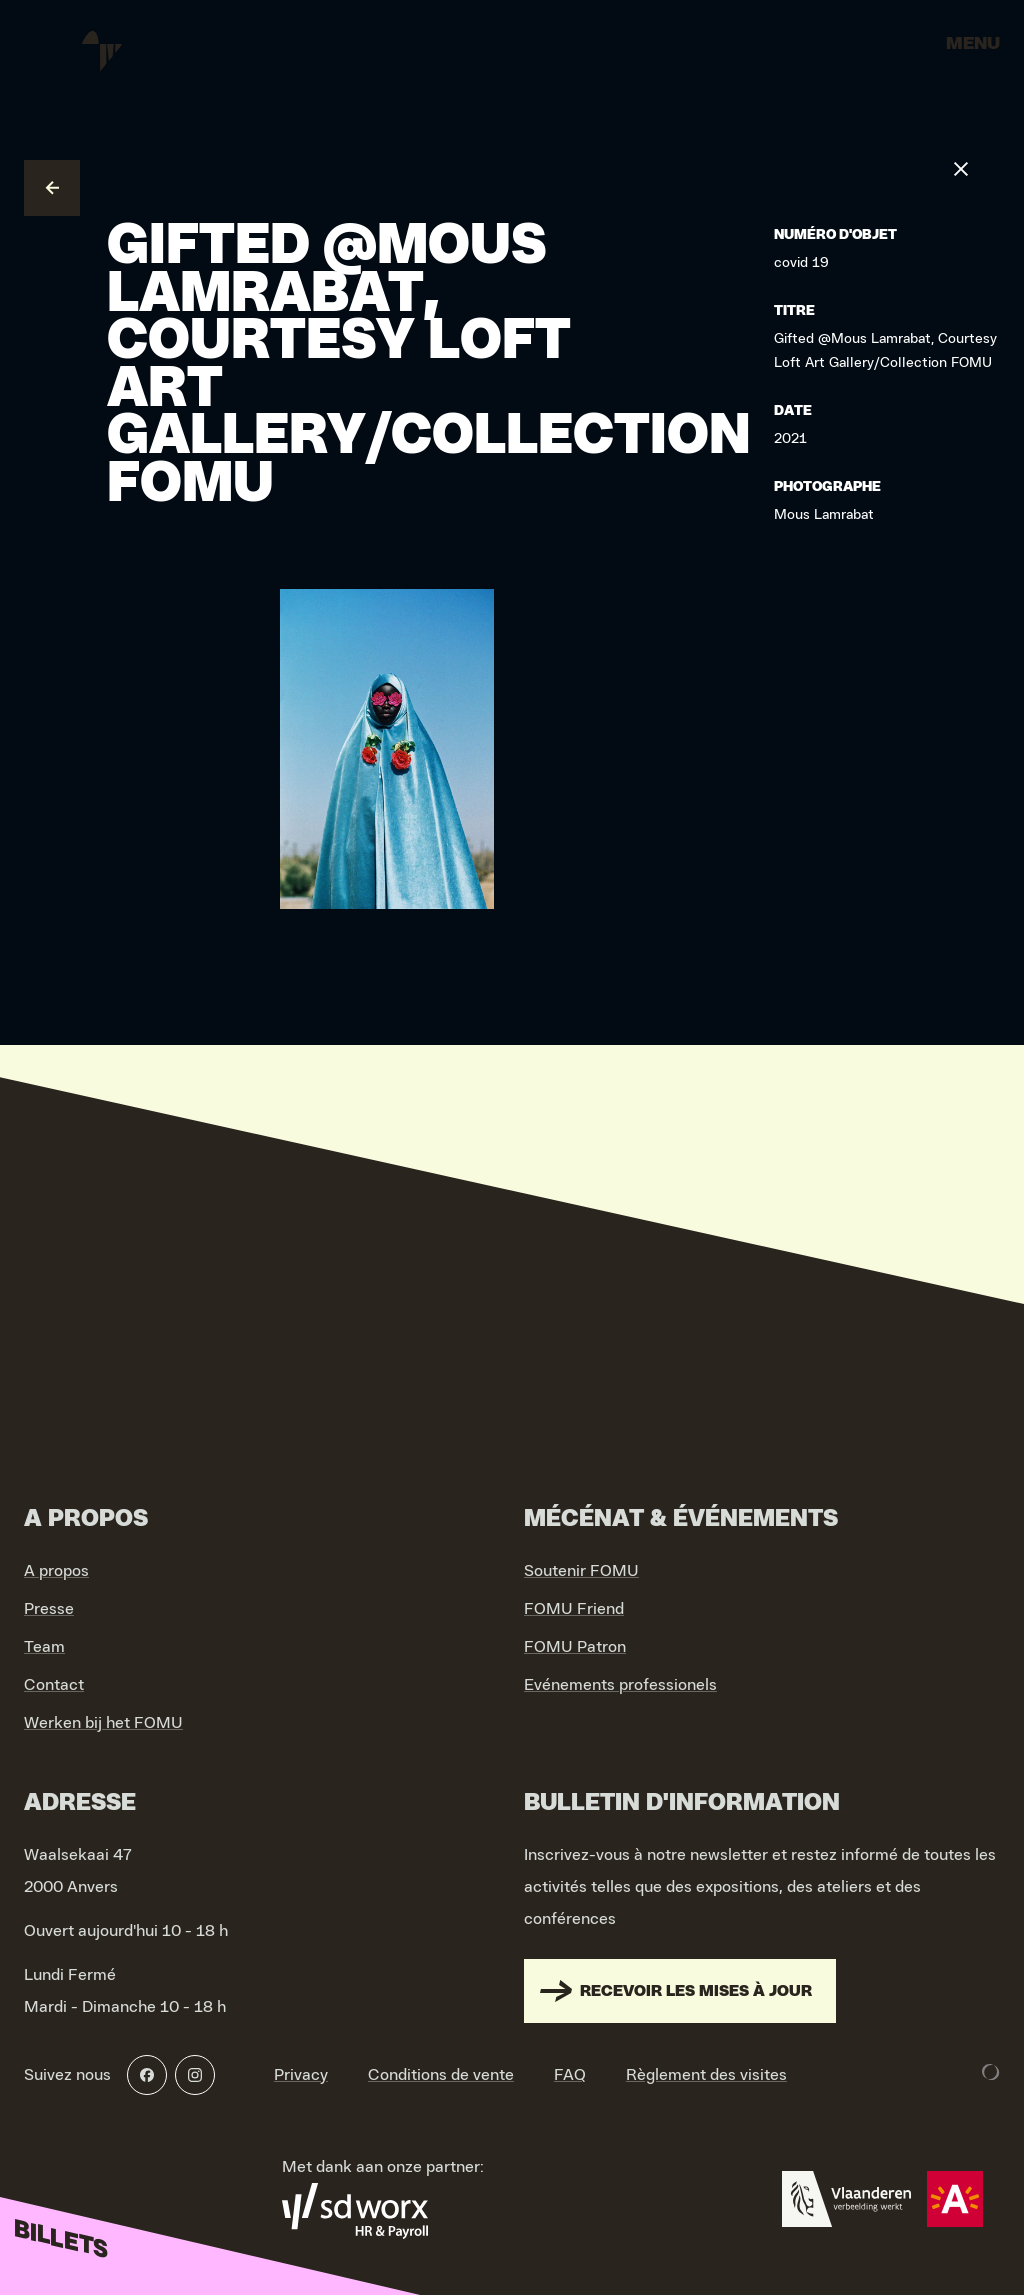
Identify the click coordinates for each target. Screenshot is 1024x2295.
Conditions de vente (441, 2075)
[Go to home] (100, 50)
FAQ (570, 2075)
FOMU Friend (574, 1609)
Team (44, 1647)
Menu (973, 44)
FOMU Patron (575, 1647)
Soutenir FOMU (581, 1571)
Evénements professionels (620, 1685)
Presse (49, 1609)
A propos (56, 1571)
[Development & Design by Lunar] (991, 2072)
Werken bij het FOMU (103, 1723)
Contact (54, 1685)
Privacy (301, 2075)
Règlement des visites (706, 2075)
